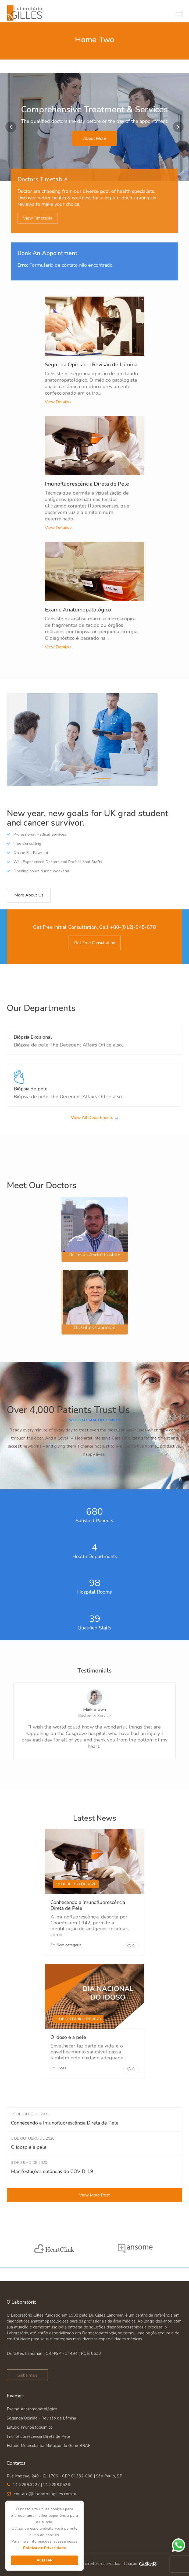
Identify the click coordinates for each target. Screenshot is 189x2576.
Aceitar (45, 2560)
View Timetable (38, 218)
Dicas (61, 2068)
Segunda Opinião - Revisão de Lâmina (41, 2418)
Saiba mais (27, 2375)
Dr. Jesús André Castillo (94, 1255)
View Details (57, 402)
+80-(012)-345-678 (133, 927)
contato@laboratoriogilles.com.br (45, 2494)
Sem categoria (69, 1945)
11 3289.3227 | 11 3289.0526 (41, 2484)
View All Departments (92, 1118)
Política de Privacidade (44, 2547)
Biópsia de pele (31, 1089)
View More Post (94, 2195)
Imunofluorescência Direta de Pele (87, 484)
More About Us (29, 895)
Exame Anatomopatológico (78, 609)
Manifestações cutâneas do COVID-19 (52, 2171)
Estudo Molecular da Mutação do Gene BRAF (48, 2445)
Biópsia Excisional (33, 1037)
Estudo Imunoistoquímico (30, 2427)
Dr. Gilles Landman (94, 1327)
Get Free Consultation (94, 943)
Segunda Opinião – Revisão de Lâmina (91, 364)
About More (94, 138)
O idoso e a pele (68, 2037)
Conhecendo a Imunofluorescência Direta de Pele (88, 1905)
